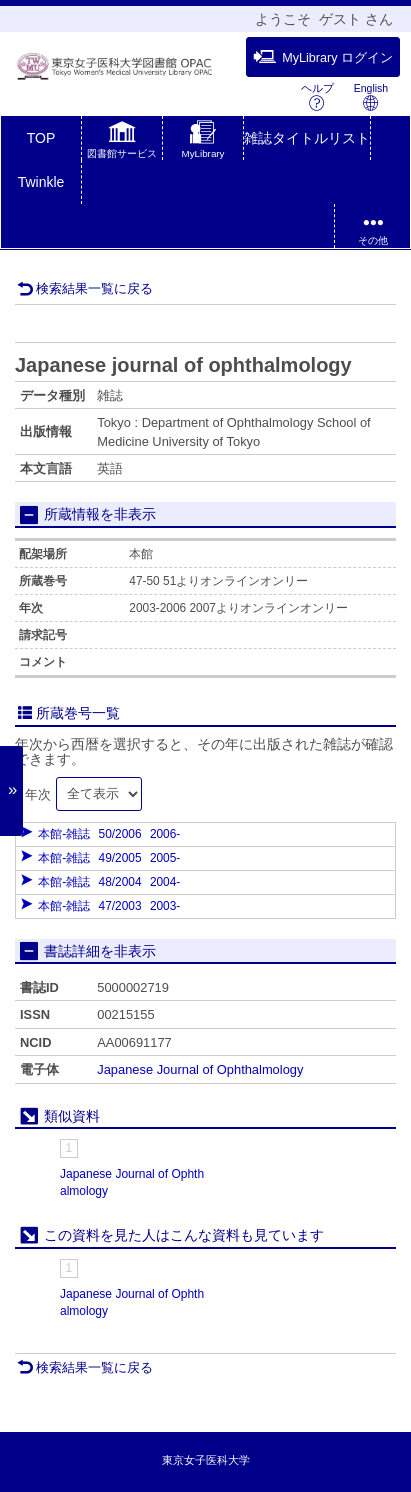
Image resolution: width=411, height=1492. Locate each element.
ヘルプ (317, 96)
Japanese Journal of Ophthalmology (200, 1069)
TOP (41, 138)
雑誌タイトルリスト (307, 138)
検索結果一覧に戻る (85, 288)
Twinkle (41, 182)
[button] (122, 142)
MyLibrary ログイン (323, 57)
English (371, 96)
